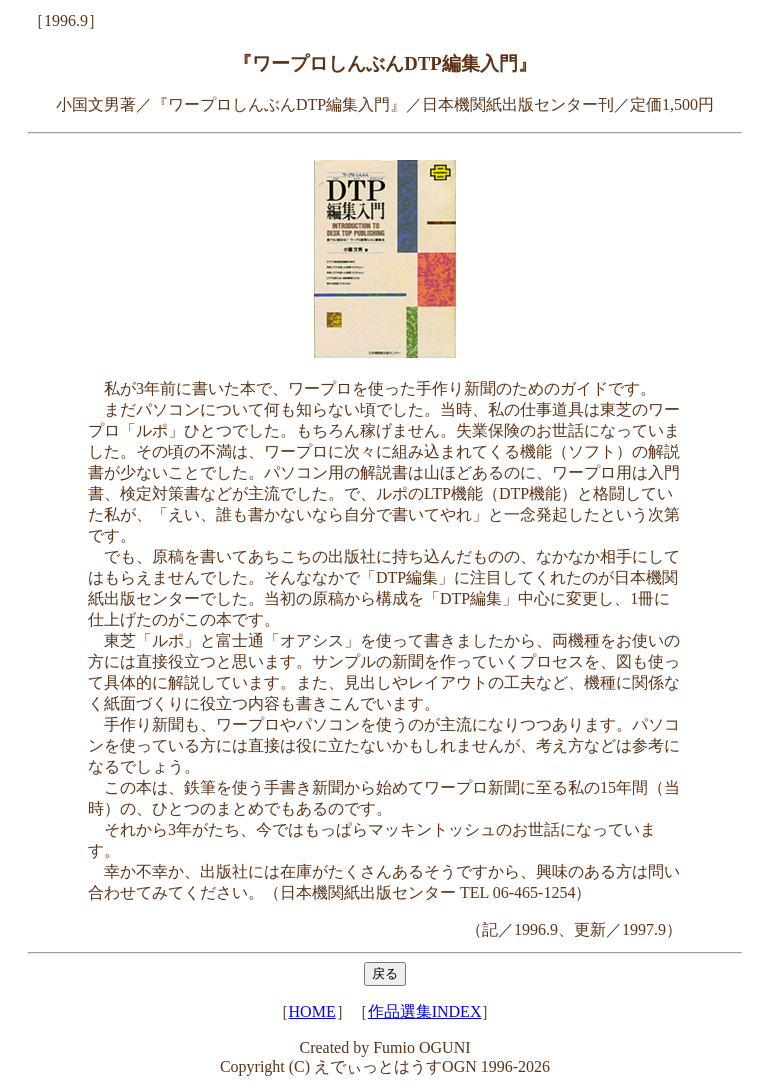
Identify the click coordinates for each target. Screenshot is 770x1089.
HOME (312, 1011)
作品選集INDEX (425, 1011)
